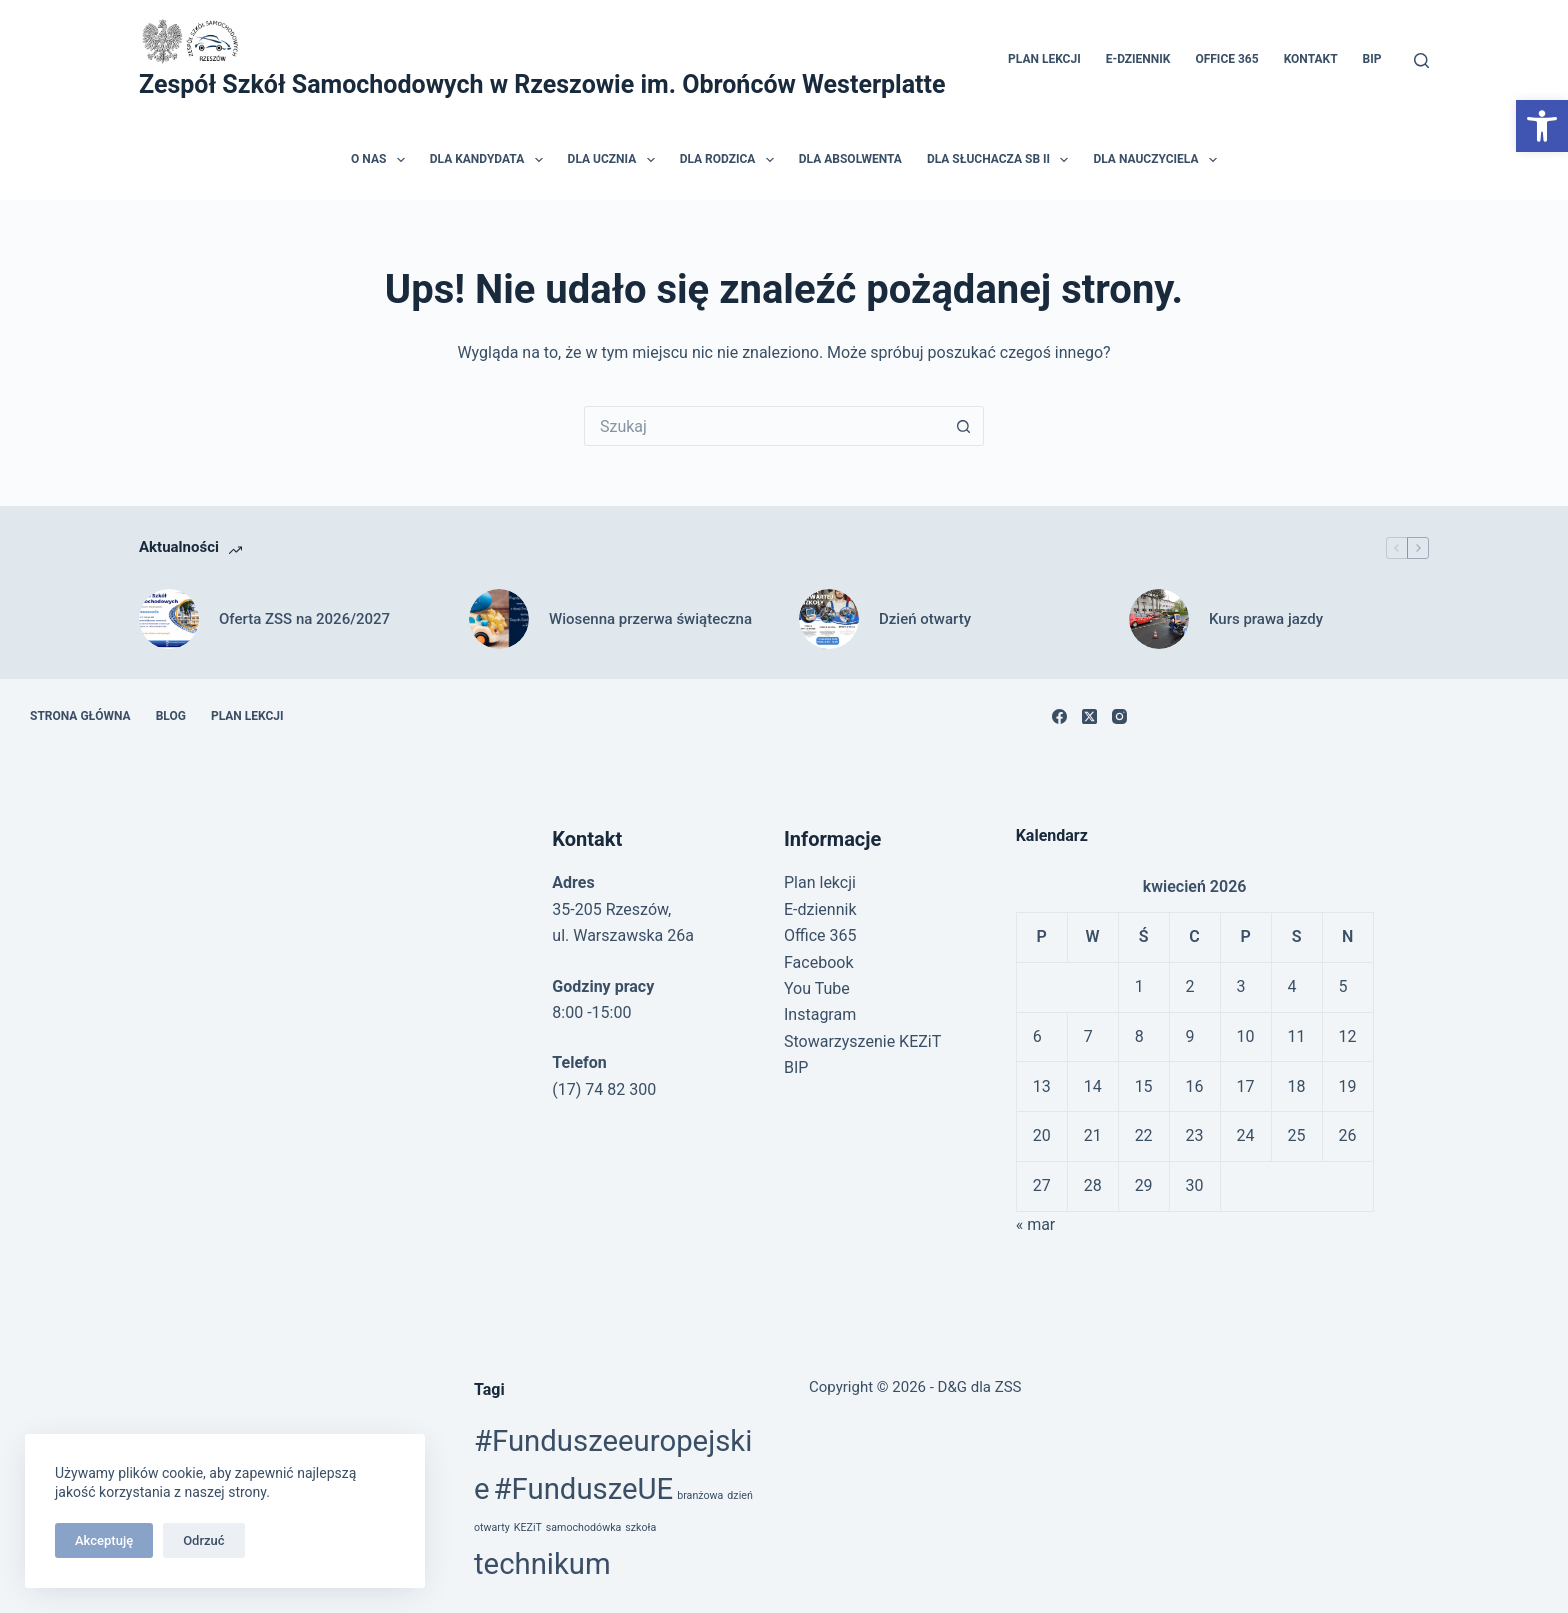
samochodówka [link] (584, 1527)
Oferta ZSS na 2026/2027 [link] (304, 619)
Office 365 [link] (1226, 59)
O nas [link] (382, 160)
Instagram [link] (820, 1014)
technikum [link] (542, 1564)
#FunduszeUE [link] (584, 1489)
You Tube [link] (817, 988)
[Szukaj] (1421, 60)
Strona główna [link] (80, 716)
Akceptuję (104, 1540)
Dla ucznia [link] (615, 160)
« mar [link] (1036, 1224)
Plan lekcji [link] (1044, 59)
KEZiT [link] (528, 1527)
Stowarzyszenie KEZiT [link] (862, 1041)
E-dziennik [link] (1138, 59)
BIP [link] (1372, 59)
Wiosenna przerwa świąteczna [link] (650, 619)
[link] (1542, 126)
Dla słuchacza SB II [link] (1002, 160)
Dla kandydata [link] (490, 160)
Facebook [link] (818, 962)
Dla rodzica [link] (731, 160)
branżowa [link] (700, 1495)
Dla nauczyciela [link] (1158, 160)
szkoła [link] (640, 1527)
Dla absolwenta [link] (850, 159)
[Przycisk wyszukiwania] (964, 426)
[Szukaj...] (764, 426)
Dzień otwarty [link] (925, 619)
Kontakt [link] (1311, 59)
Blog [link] (171, 716)
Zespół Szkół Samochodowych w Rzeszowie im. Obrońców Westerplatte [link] (542, 84)
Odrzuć (203, 1540)
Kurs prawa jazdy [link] (1266, 619)
